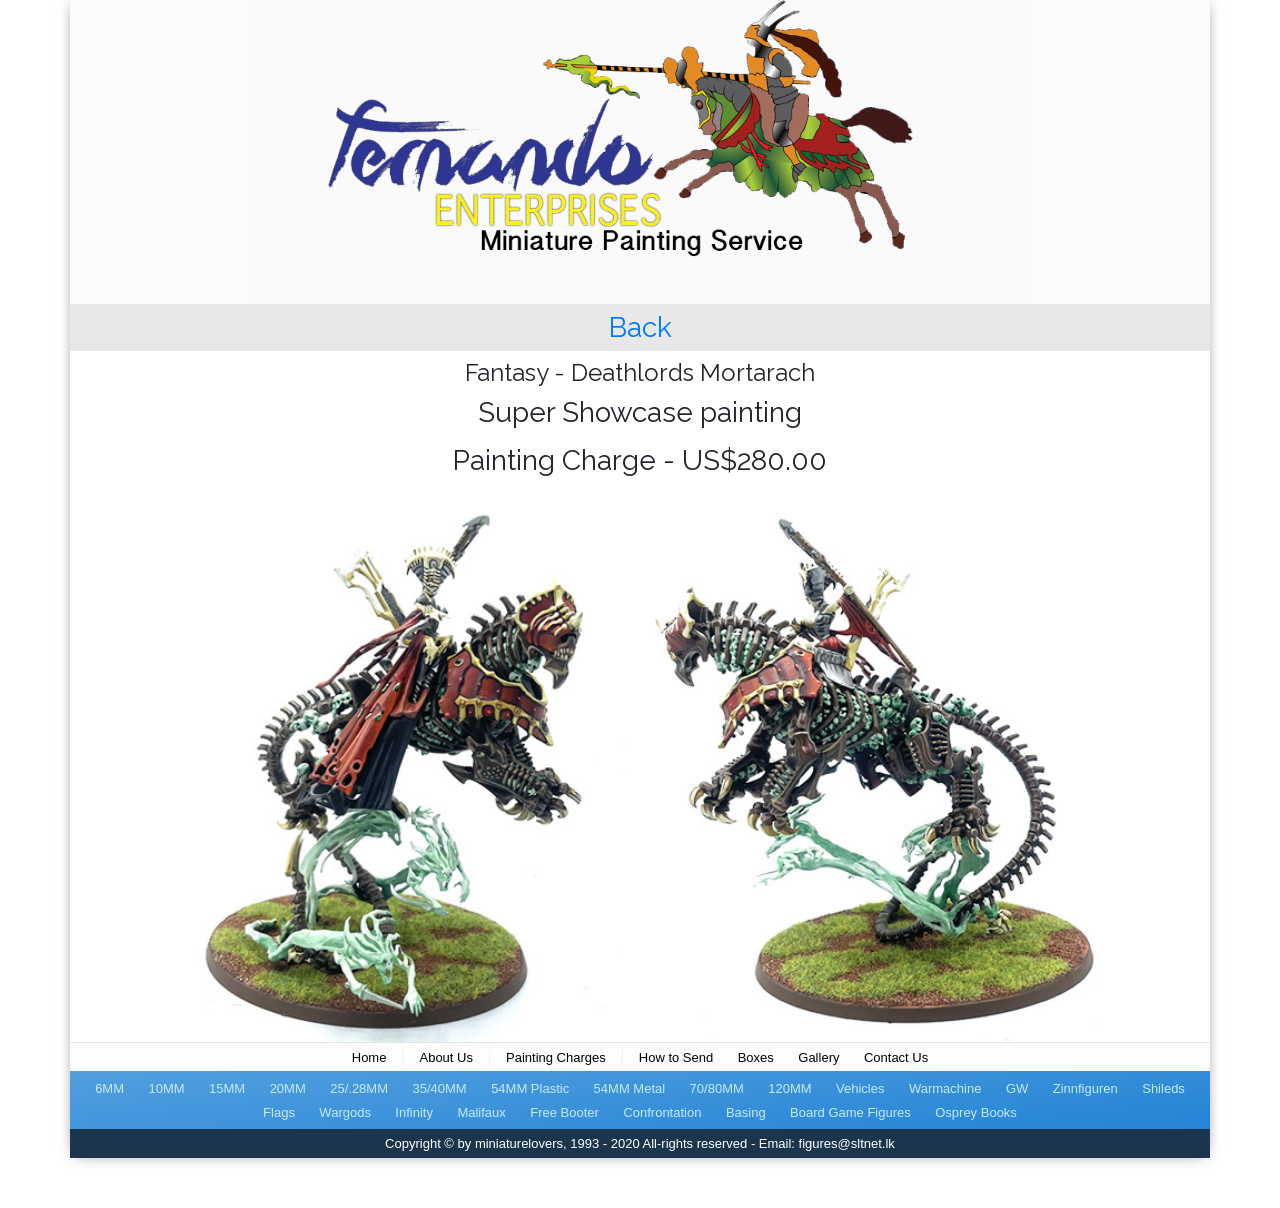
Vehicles (860, 1088)
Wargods (345, 1112)
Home (369, 1057)
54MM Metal (630, 1088)
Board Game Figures (850, 1112)
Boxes (756, 1057)
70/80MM (717, 1088)
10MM (166, 1088)
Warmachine (945, 1088)
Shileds (1163, 1088)
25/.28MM (359, 1088)
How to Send (676, 1057)
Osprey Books (976, 1112)
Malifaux (481, 1112)
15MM (227, 1088)
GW (1017, 1088)
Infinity (414, 1112)
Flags (279, 1112)
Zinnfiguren (1085, 1088)
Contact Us (896, 1057)
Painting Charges (556, 1057)
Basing (746, 1112)
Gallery (818, 1057)
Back (640, 327)
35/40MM (439, 1088)
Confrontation (662, 1112)
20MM (288, 1088)
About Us (445, 1057)
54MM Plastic (530, 1088)
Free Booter (564, 1112)
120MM (789, 1088)
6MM (109, 1088)
